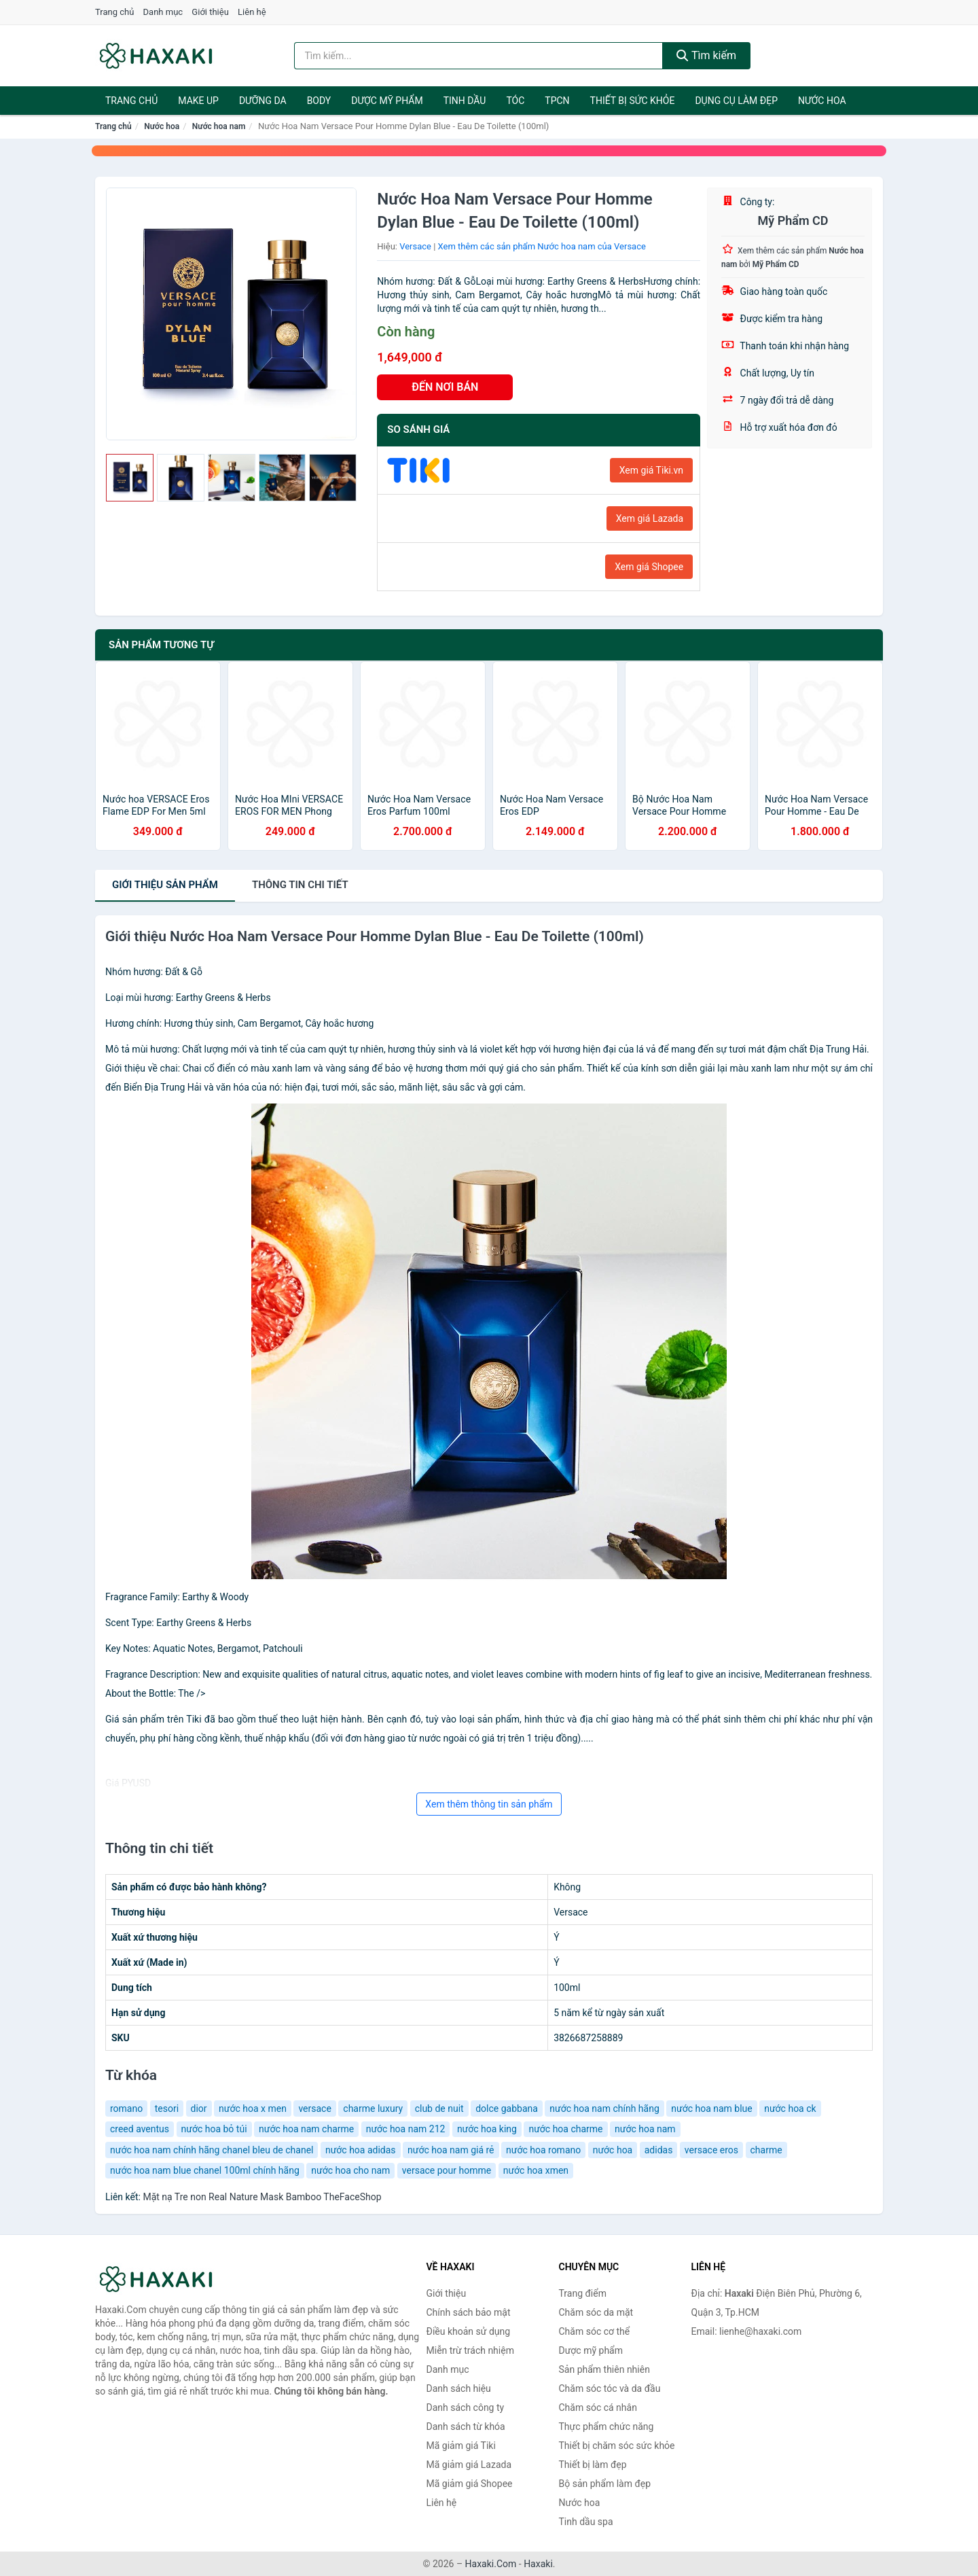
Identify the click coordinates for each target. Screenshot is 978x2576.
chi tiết (300, 885)
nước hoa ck (790, 2108)
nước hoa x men (253, 2108)
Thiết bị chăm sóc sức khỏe (617, 2445)
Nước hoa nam (218, 126)
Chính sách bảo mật (469, 2312)
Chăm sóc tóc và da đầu (610, 2388)
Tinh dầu (464, 100)
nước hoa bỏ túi (214, 2128)
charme (766, 2150)
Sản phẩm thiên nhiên (604, 2369)
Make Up (198, 100)
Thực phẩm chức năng (606, 2426)
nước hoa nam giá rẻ (451, 2150)
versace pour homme (446, 2170)
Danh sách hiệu (459, 2388)
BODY (319, 100)
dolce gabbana (506, 2108)
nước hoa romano (543, 2150)
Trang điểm (582, 2293)
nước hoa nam (645, 2128)
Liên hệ (252, 12)
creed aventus (139, 2128)
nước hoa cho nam (350, 2170)
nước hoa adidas (360, 2150)
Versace (415, 246)
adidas (659, 2150)
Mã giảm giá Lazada (469, 2464)
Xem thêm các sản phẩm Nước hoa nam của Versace (542, 246)
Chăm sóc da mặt (596, 2312)
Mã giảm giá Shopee (470, 2483)
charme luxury (373, 2108)
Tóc (515, 100)
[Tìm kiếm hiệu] (479, 55)
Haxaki (538, 2563)
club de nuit (439, 2108)
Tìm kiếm (706, 55)
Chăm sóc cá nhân (598, 2407)
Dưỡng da (263, 100)
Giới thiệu (210, 12)
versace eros (711, 2150)
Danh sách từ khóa (466, 2426)
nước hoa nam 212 (406, 2128)
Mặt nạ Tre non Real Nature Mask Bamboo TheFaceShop (262, 2196)
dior (199, 2108)
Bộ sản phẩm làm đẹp (605, 2483)
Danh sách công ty (466, 2407)
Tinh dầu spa (586, 2521)
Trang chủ (114, 12)
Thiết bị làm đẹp (593, 2464)
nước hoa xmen (535, 2170)
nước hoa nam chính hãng (604, 2108)
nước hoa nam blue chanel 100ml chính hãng (205, 2170)
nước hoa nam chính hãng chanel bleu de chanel (211, 2150)
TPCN (557, 100)
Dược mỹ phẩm (386, 100)
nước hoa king (487, 2128)
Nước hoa (822, 100)
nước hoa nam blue (712, 2108)
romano (126, 2108)
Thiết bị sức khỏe (632, 100)
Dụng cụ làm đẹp (736, 100)
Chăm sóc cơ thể (594, 2331)
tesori (167, 2108)
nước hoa (613, 2150)
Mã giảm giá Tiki (461, 2445)
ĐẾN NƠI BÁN (445, 387)
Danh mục (163, 12)
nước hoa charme (565, 2128)
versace (314, 2108)
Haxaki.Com (491, 2563)
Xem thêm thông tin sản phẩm (488, 1804)
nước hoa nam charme (306, 2128)
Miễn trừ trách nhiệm (470, 2350)
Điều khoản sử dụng (469, 2331)
